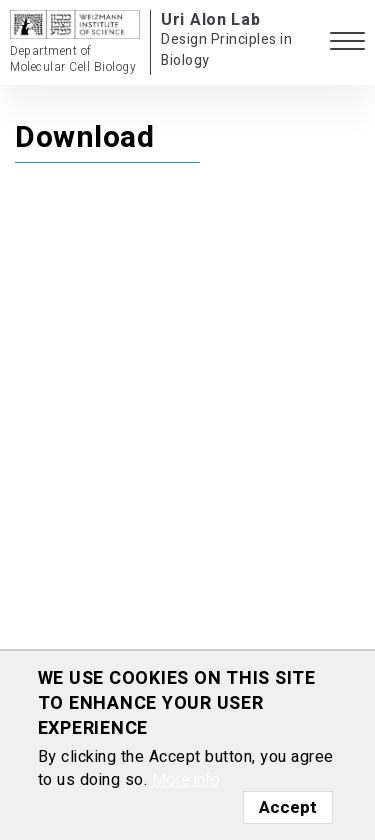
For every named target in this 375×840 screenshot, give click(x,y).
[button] (347, 42)
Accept (288, 807)
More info (186, 780)
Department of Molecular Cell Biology (73, 59)
